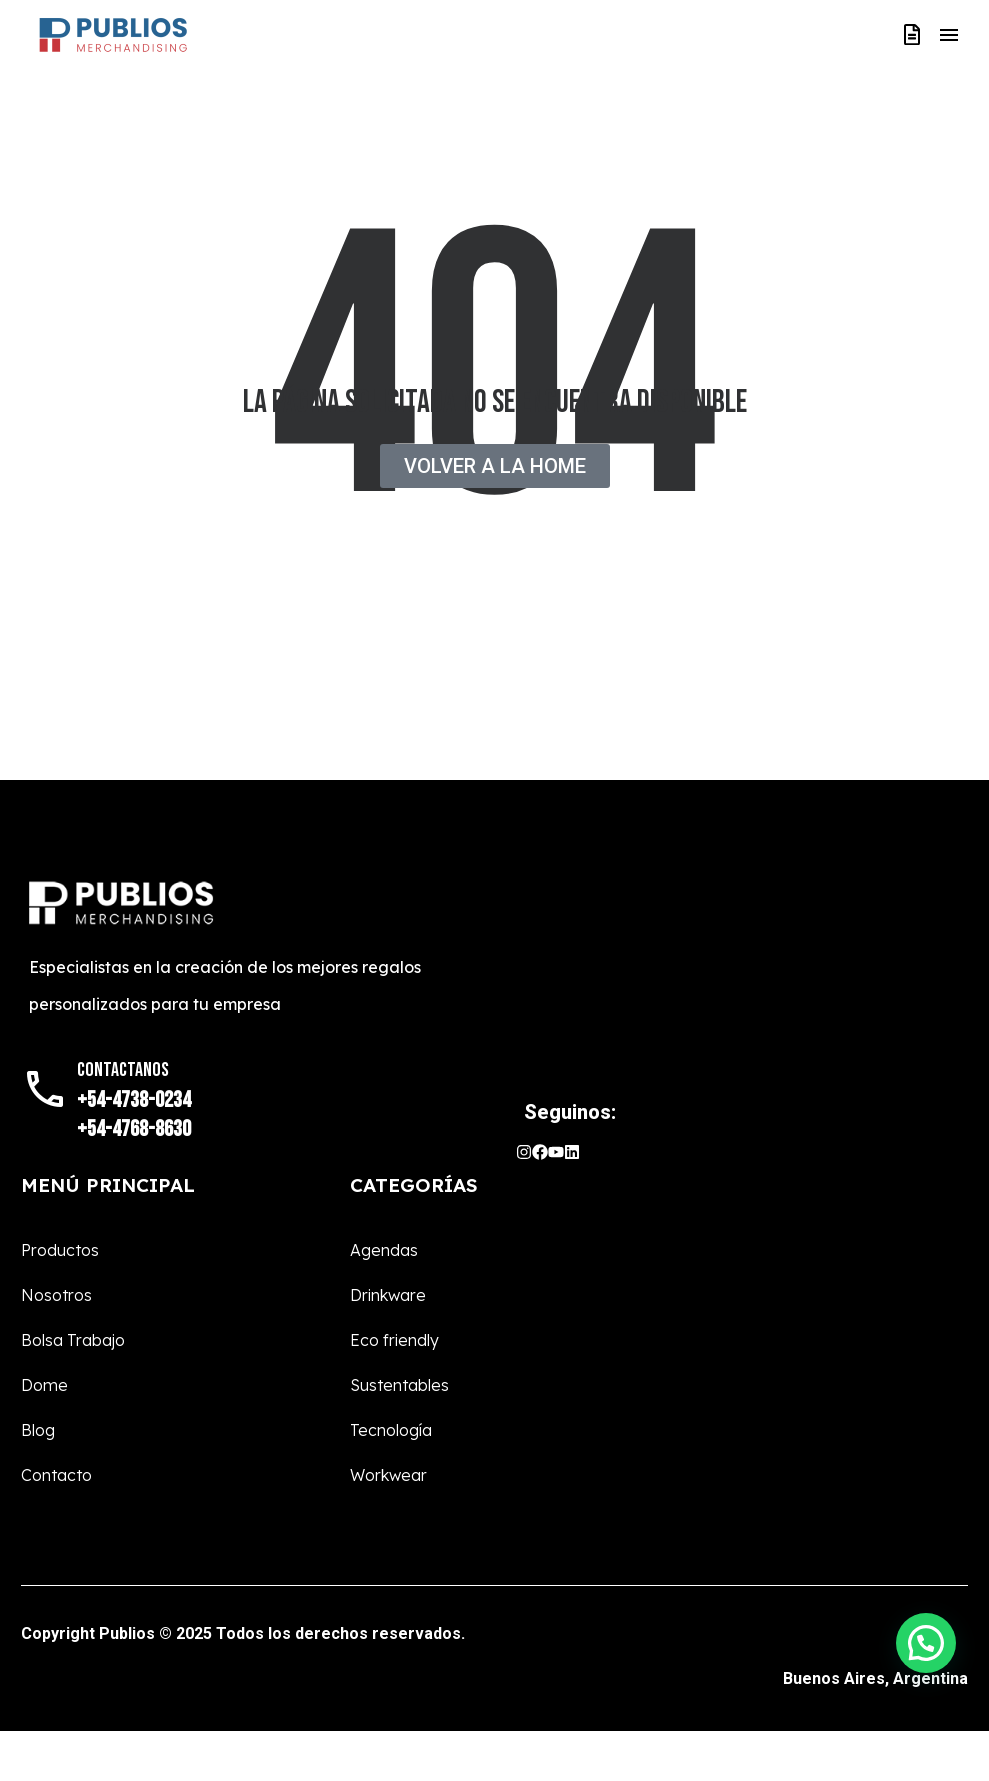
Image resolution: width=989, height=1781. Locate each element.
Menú (949, 35)
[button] (926, 1643)
